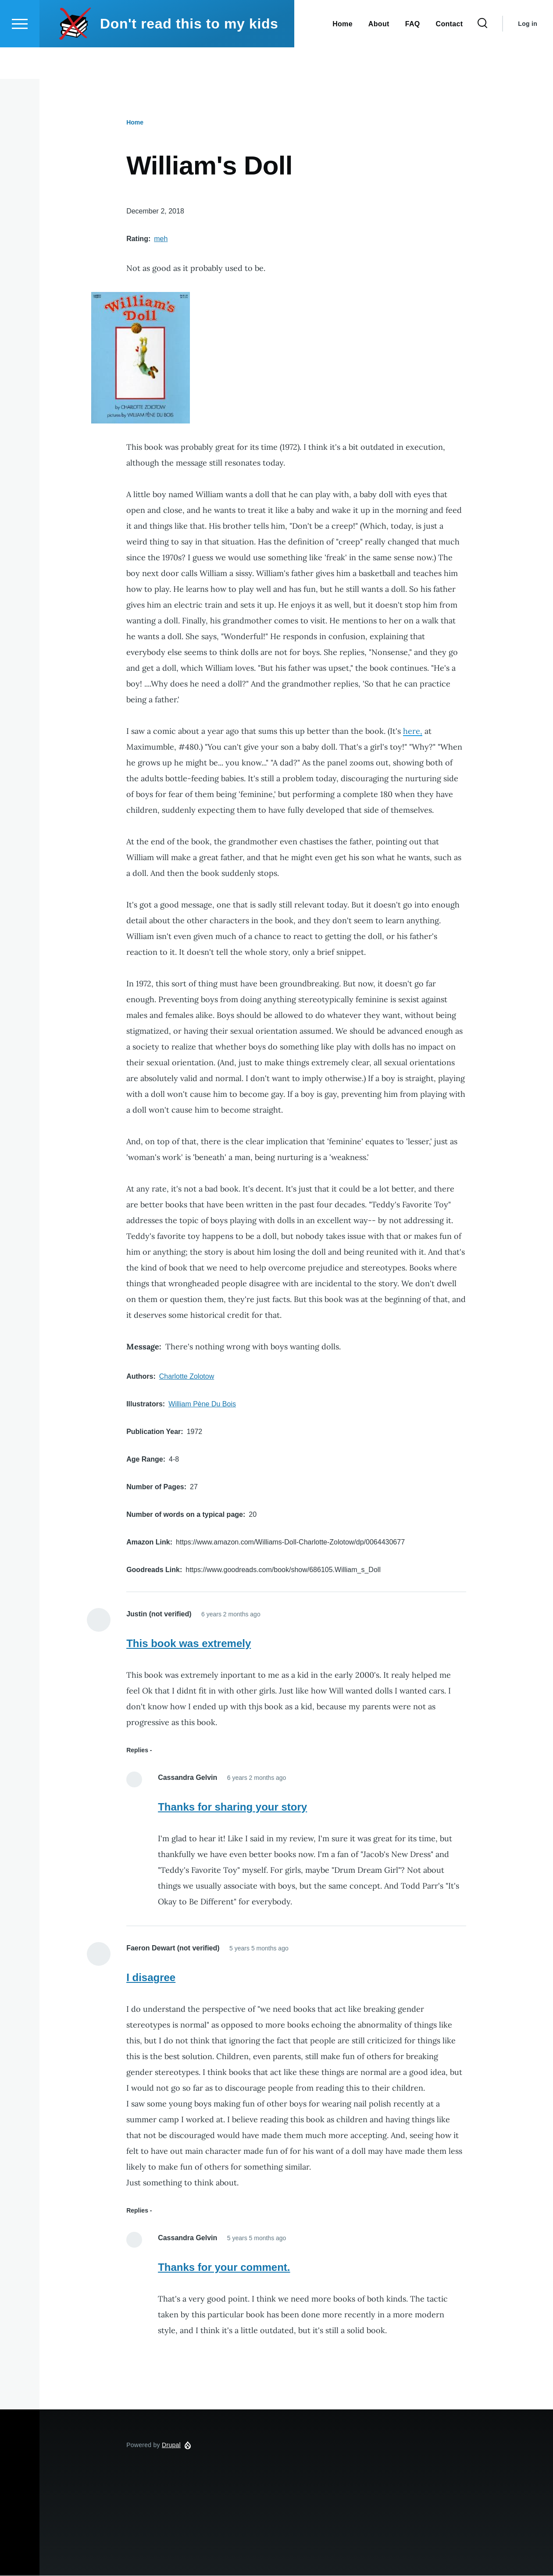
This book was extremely (188, 1644)
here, (412, 731)
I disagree (150, 1978)
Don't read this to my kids (189, 55)
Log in (527, 55)
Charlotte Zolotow (186, 1377)
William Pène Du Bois (202, 1404)
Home (134, 122)
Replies (137, 1750)
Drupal (171, 2445)
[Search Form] (482, 55)
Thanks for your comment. (224, 2268)
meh (161, 239)
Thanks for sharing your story (232, 1807)
